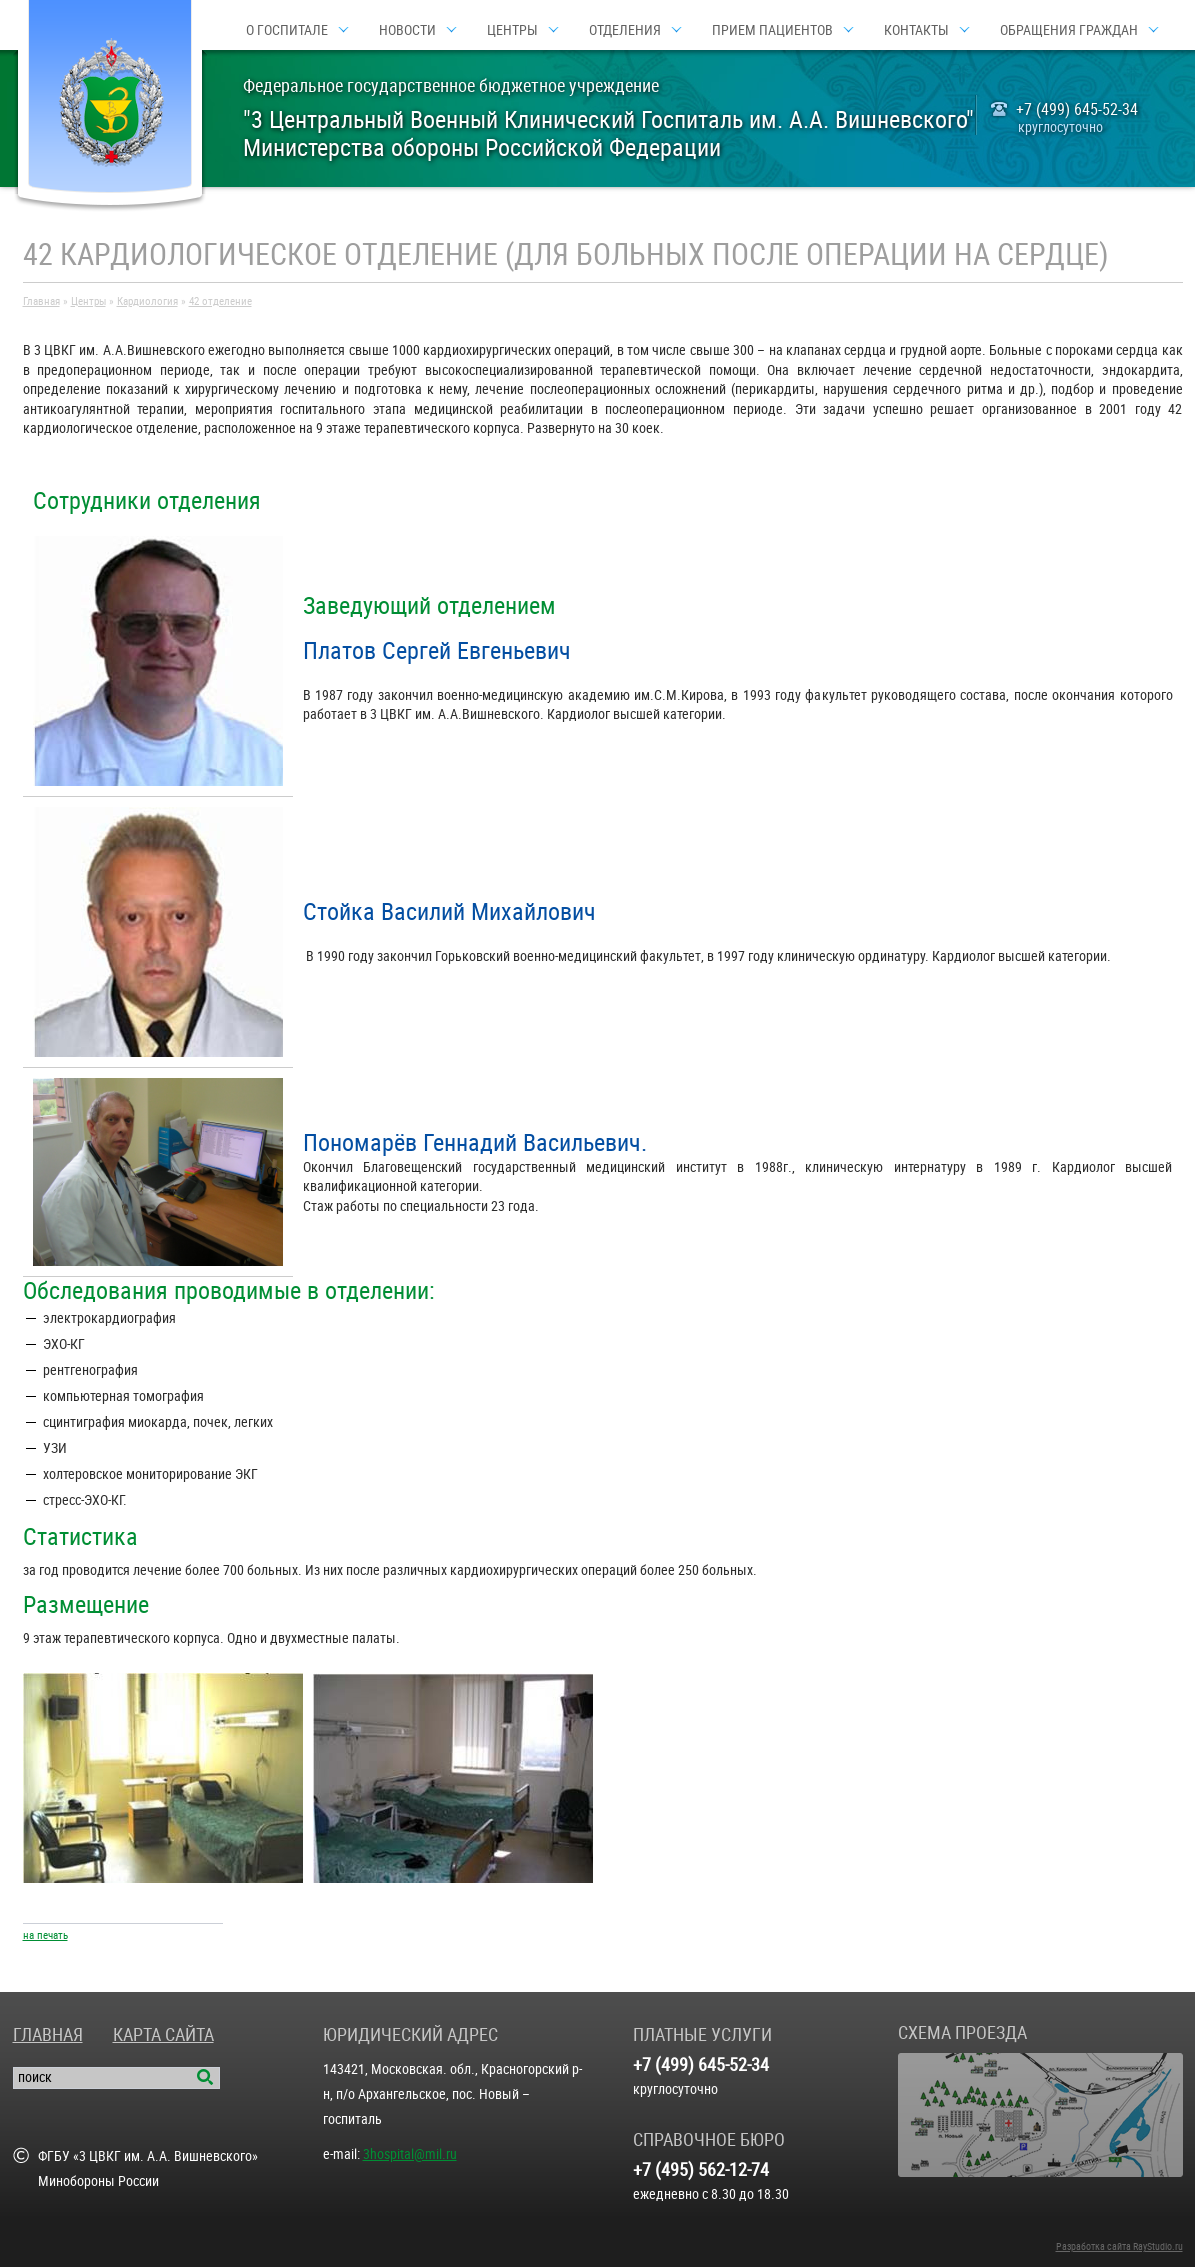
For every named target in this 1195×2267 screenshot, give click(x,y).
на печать (45, 1935)
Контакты (916, 30)
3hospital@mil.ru (410, 2154)
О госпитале (287, 30)
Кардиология (147, 301)
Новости (407, 30)
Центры (512, 30)
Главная (41, 301)
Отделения (625, 30)
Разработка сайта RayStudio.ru (1119, 2246)
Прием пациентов (772, 30)
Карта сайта (163, 2034)
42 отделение (220, 301)
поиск (35, 2077)
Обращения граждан (1069, 30)
